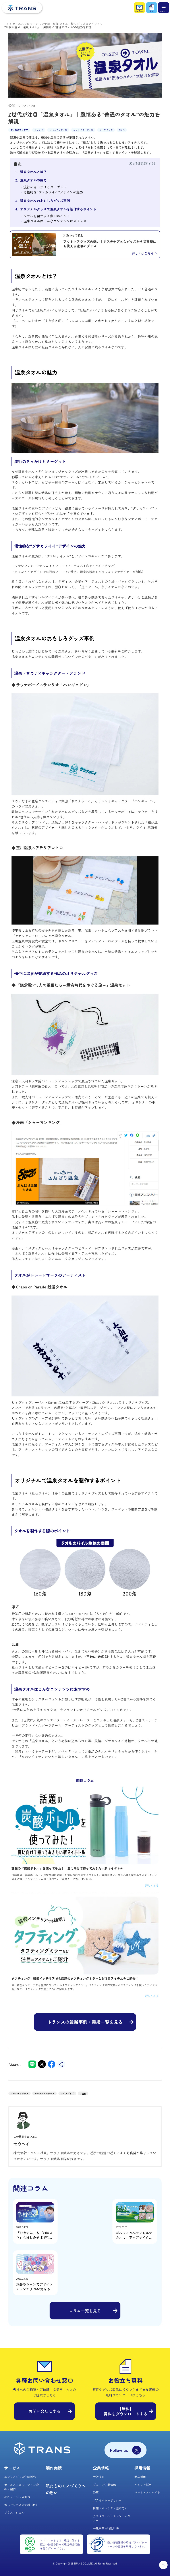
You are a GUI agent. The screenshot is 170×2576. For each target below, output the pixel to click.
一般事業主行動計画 (106, 2528)
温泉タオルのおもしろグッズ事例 (45, 200)
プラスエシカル (14, 2512)
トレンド (38, 130)
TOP (6, 24)
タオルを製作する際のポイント (46, 216)
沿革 (96, 2492)
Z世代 (122, 130)
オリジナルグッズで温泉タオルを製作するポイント (58, 209)
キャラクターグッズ (83, 130)
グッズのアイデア (88, 24)
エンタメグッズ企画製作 (20, 2477)
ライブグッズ (106, 130)
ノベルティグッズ (58, 130)
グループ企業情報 (104, 2485)
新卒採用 (140, 2477)
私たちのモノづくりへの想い (66, 2489)
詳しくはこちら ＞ (145, 253)
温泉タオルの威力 (33, 180)
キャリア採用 (143, 2485)
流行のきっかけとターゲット (45, 187)
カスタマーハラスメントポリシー (111, 2518)
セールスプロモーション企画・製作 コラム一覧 (43, 24)
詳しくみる (151, 1885)
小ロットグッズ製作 (17, 2497)
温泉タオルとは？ (33, 171)
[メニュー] (163, 7)
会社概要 (98, 2477)
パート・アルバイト (147, 2492)
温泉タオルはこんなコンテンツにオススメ (55, 221)
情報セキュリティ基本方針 (110, 2508)
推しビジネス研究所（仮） (21, 2505)
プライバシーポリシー (107, 2500)
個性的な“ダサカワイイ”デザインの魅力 (53, 192)
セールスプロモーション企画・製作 (21, 2487)
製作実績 (54, 2468)
